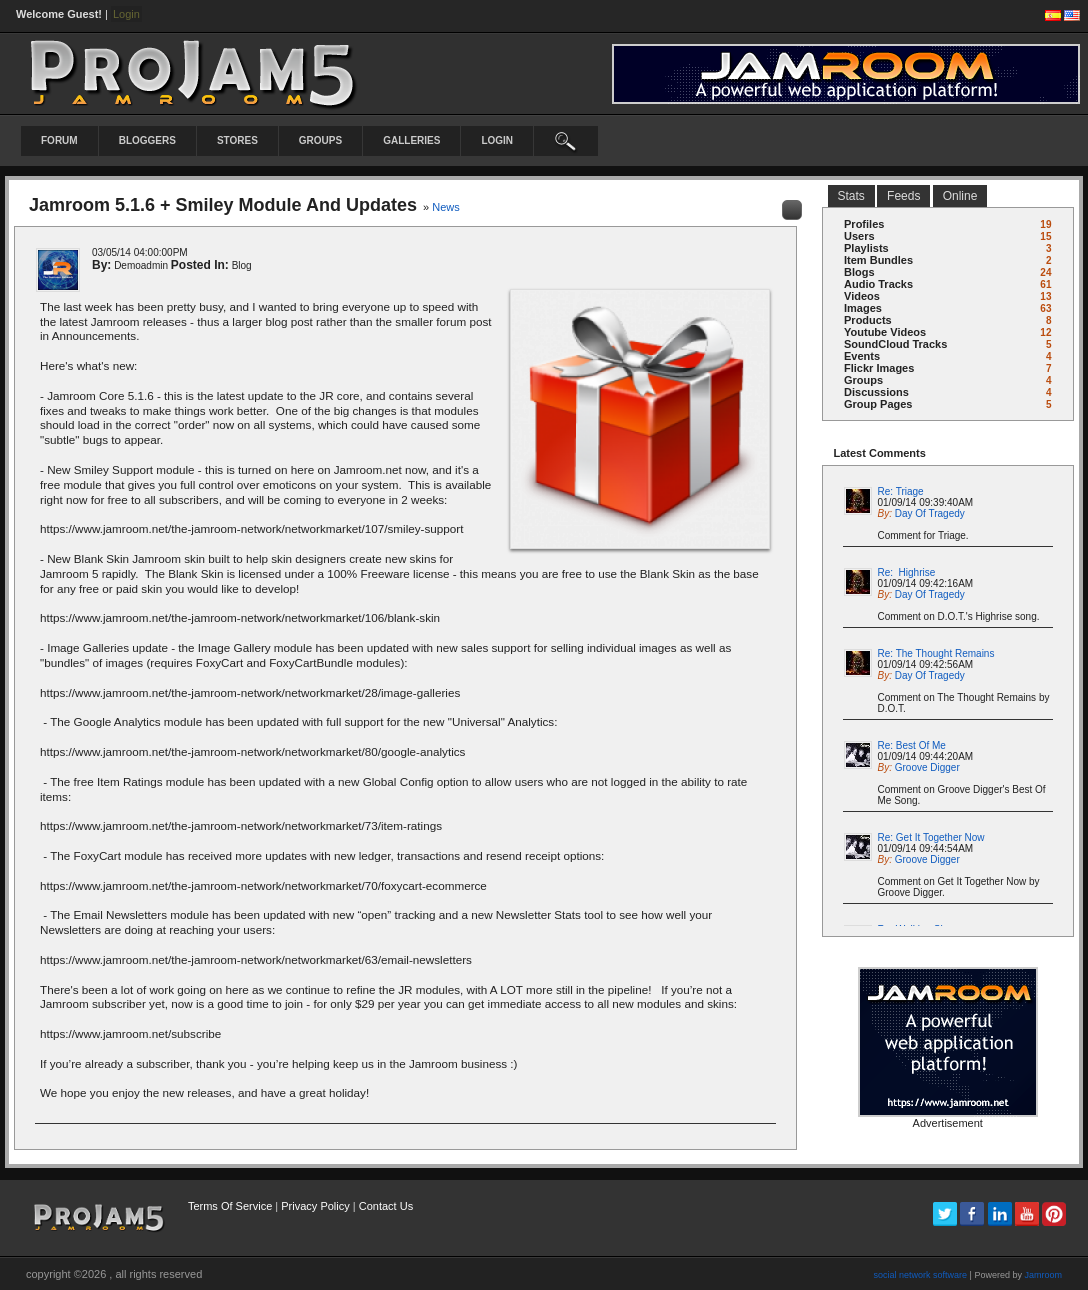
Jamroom (1043, 1275)
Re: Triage (901, 491)
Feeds (903, 196)
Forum (59, 140)
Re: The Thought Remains (936, 653)
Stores (237, 140)
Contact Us (386, 1206)
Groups (320, 140)
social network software (921, 1275)
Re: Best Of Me (912, 745)
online (960, 196)
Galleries (411, 140)
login (497, 140)
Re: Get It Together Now (931, 837)
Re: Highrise (907, 572)
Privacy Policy (315, 1206)
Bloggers (147, 140)
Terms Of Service (230, 1206)
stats (851, 196)
